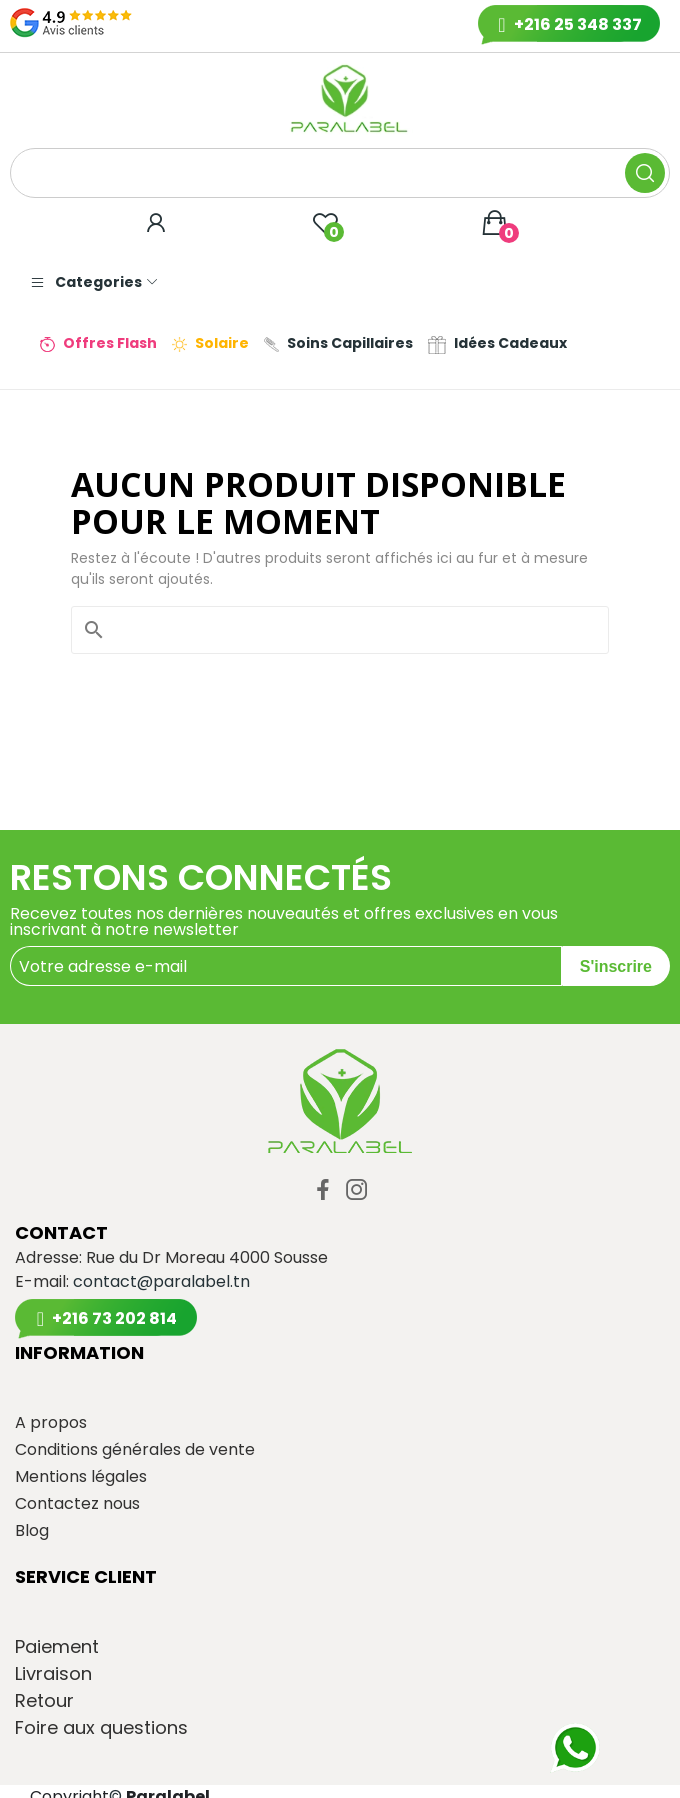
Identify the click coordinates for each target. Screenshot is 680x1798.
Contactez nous (77, 1504)
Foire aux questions (101, 1728)
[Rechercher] (352, 630)
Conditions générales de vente (135, 1450)
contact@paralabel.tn (161, 1281)
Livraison (53, 1674)
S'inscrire (616, 966)
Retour (44, 1701)
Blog (32, 1531)
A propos (51, 1423)
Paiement (57, 1647)
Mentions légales (81, 1477)
